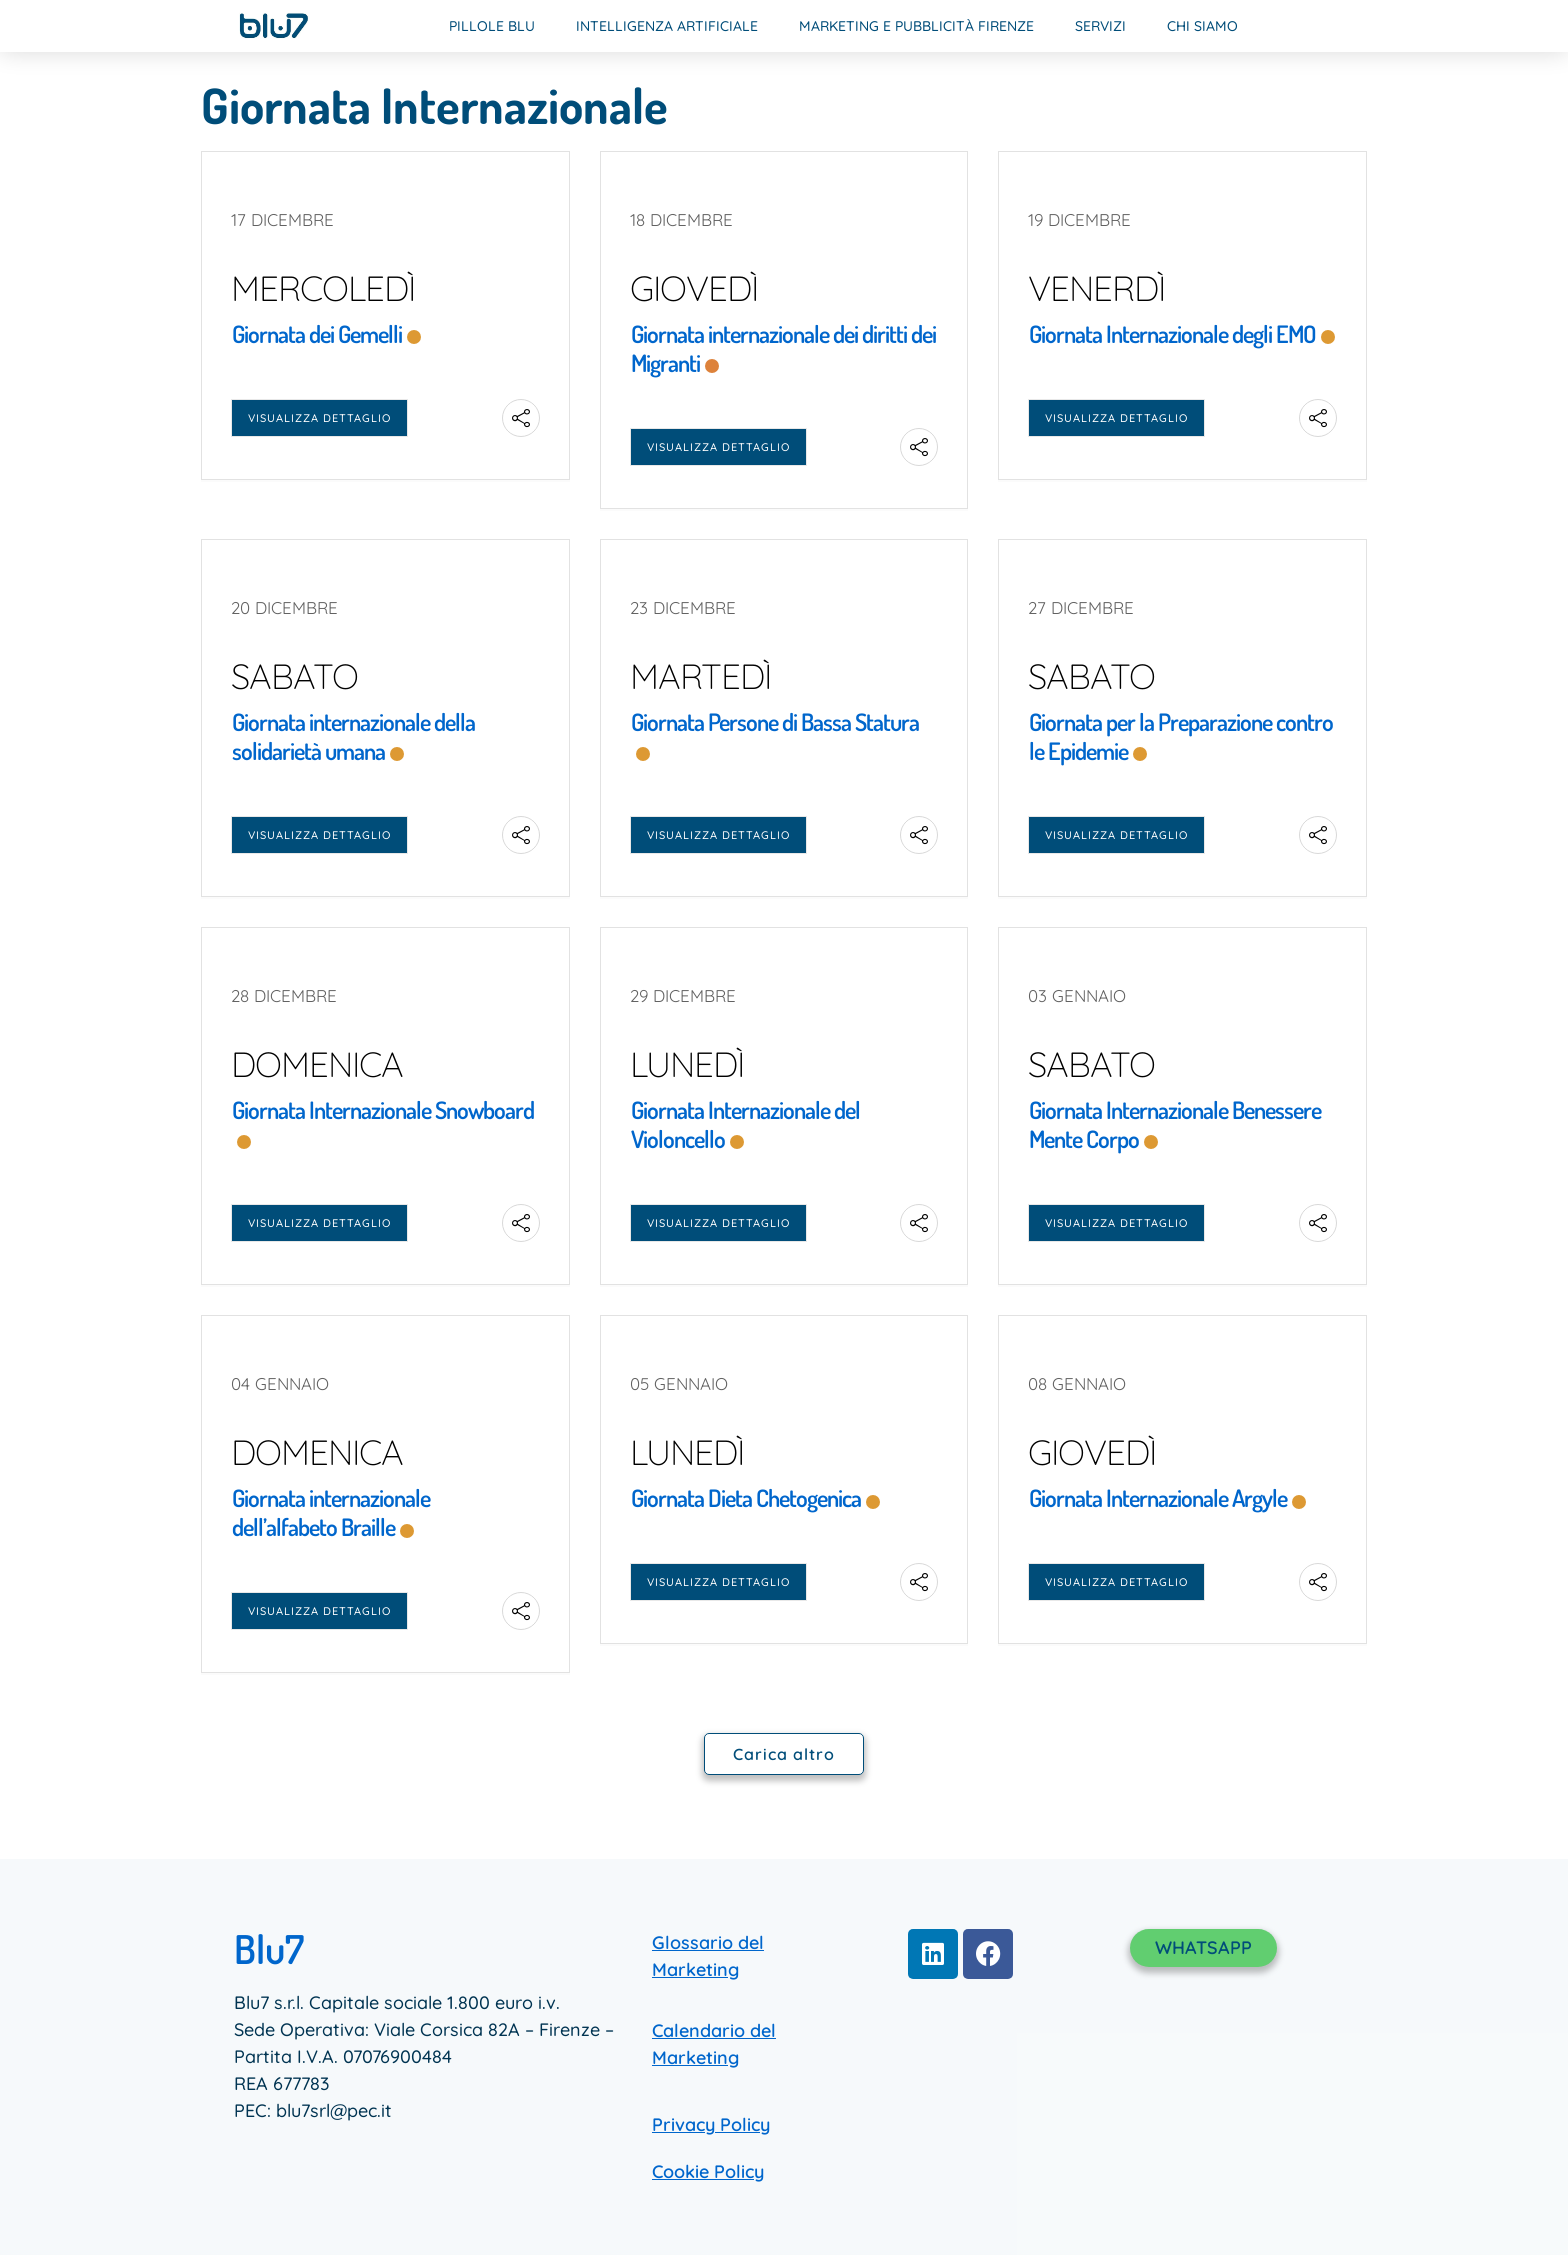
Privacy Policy (711, 2124)
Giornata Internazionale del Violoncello (745, 1124)
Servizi (1100, 26)
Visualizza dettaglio (319, 418)
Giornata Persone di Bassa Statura (775, 721)
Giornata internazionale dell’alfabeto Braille (331, 1512)
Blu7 (269, 1948)
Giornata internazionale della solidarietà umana (353, 736)
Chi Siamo (1202, 26)
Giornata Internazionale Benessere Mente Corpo (1175, 1124)
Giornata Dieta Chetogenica (746, 1497)
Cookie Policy (708, 2171)
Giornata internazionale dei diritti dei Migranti (783, 348)
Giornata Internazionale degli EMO (1172, 333)
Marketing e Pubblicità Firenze (916, 26)
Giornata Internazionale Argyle (1158, 1497)
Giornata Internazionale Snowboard (383, 1109)
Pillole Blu (492, 26)
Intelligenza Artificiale (667, 26)
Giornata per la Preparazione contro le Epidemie (1181, 736)
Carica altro (784, 1754)
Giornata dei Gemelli (317, 333)
